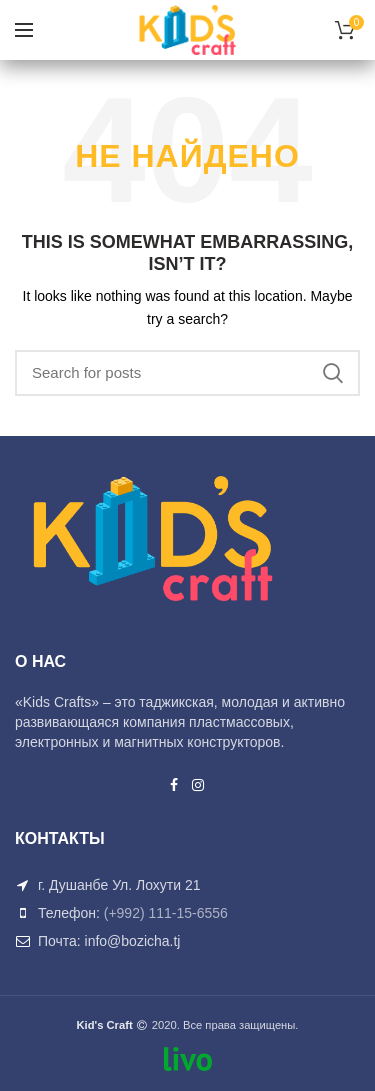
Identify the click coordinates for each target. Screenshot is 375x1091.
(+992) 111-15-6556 (166, 913)
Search (333, 373)
